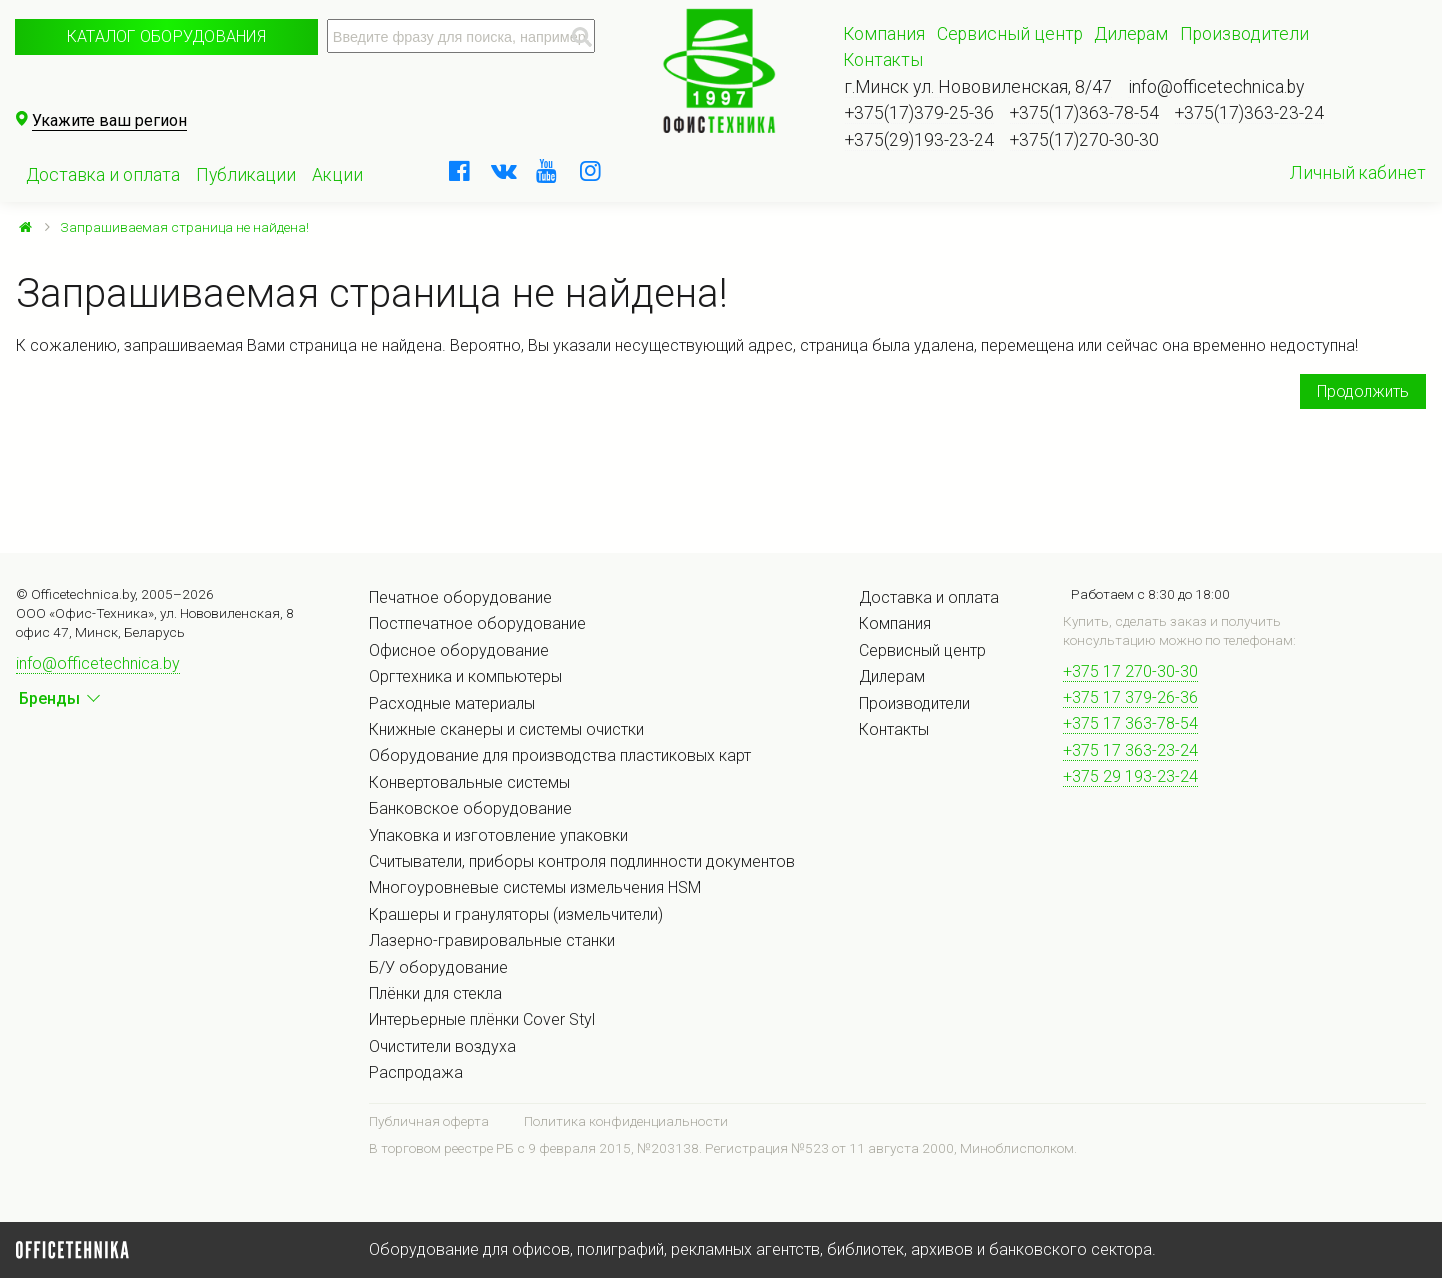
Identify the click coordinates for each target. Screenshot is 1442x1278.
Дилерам (1131, 34)
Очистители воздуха (442, 1046)
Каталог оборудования (166, 36)
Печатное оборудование (460, 597)
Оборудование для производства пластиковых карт (560, 755)
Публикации (246, 175)
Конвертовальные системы (469, 782)
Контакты (883, 60)
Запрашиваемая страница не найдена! (184, 227)
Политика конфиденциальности (626, 1121)
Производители (1244, 34)
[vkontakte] (503, 171)
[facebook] (459, 171)
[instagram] (590, 171)
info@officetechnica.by (1216, 87)
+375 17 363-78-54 (1130, 723)
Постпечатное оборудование (477, 623)
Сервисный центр (1010, 34)
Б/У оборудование (438, 967)
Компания (884, 34)
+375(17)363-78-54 (1084, 113)
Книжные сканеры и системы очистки (506, 729)
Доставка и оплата (103, 175)
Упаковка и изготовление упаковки (498, 835)
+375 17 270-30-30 (1130, 671)
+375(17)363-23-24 (1249, 113)
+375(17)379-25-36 (919, 113)
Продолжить (1363, 391)
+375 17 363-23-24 (1130, 750)
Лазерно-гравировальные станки (492, 940)
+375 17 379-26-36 (1130, 697)
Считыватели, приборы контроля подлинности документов (582, 861)
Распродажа (416, 1072)
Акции (337, 175)
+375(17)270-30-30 (1084, 140)
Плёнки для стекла (435, 993)
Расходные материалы (452, 703)
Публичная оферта (429, 1121)
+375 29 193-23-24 (1130, 776)
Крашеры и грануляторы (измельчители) (516, 914)
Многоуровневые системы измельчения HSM (535, 887)
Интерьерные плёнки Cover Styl (482, 1019)
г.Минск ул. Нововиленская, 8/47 (978, 87)
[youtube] (547, 171)
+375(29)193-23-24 (919, 140)
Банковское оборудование (470, 808)
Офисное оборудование (459, 650)
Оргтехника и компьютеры (465, 676)
